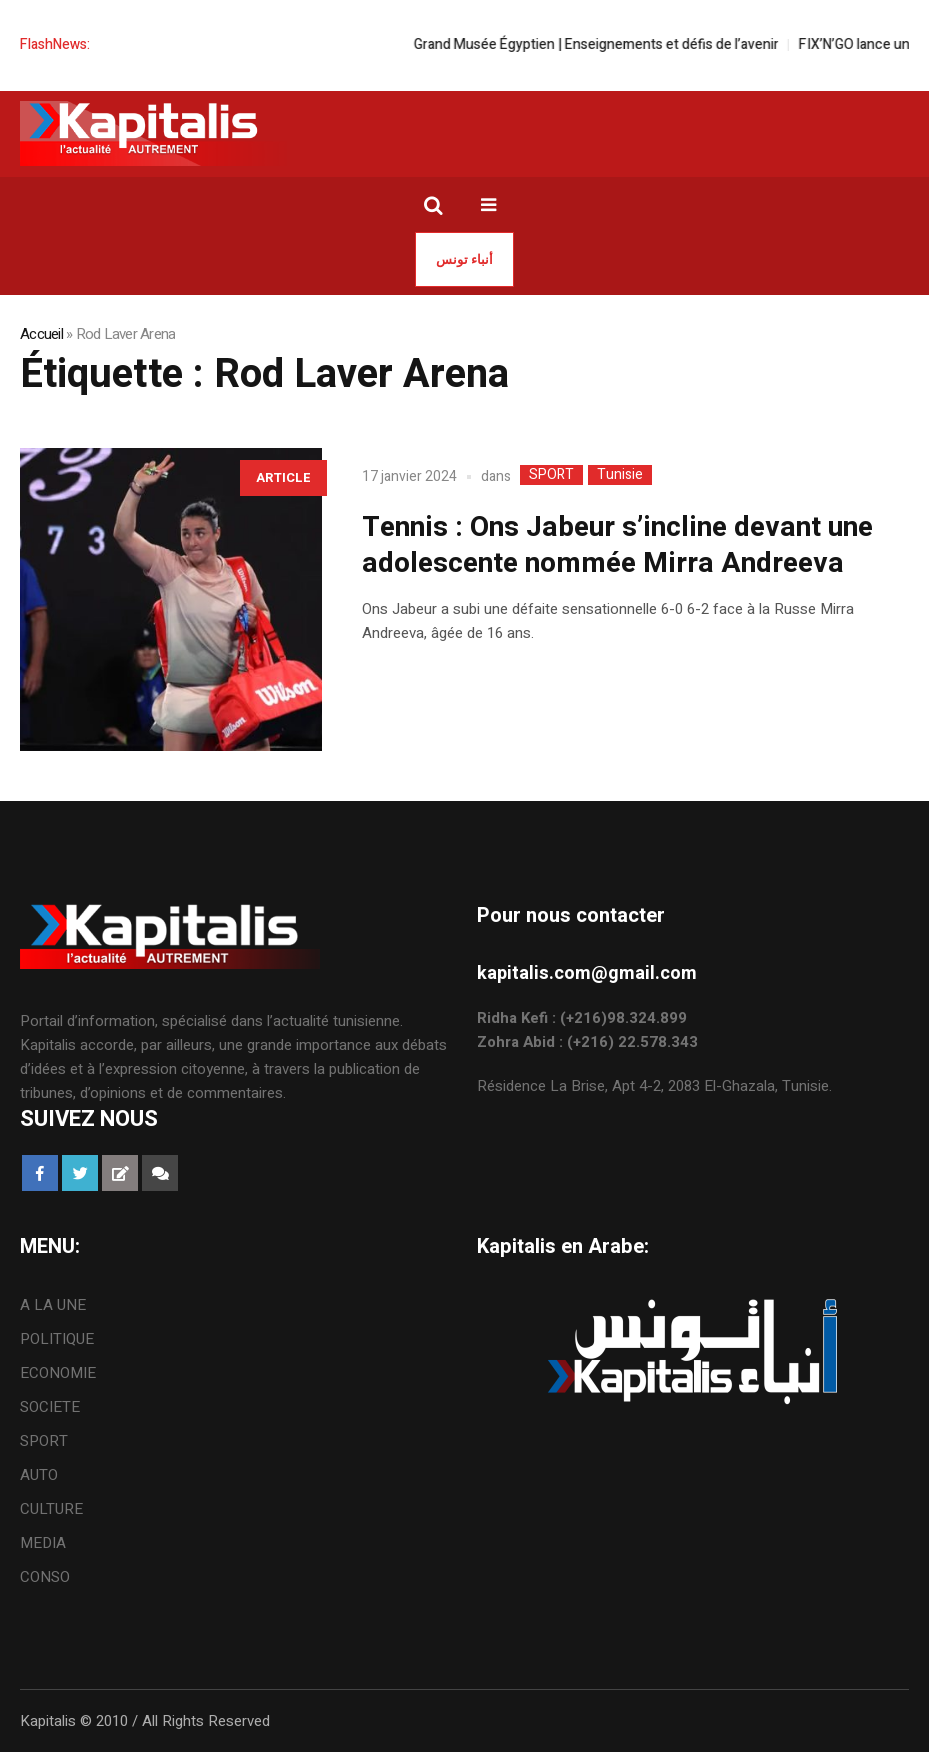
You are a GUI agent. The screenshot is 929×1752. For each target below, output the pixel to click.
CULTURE (51, 1509)
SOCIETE (50, 1407)
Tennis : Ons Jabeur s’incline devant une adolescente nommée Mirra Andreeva (617, 545)
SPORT (551, 475)
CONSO (45, 1577)
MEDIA (43, 1543)
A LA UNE (53, 1305)
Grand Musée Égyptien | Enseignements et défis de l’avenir (609, 44)
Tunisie (620, 475)
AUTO (39, 1475)
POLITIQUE (57, 1339)
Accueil (41, 334)
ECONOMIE (58, 1373)
